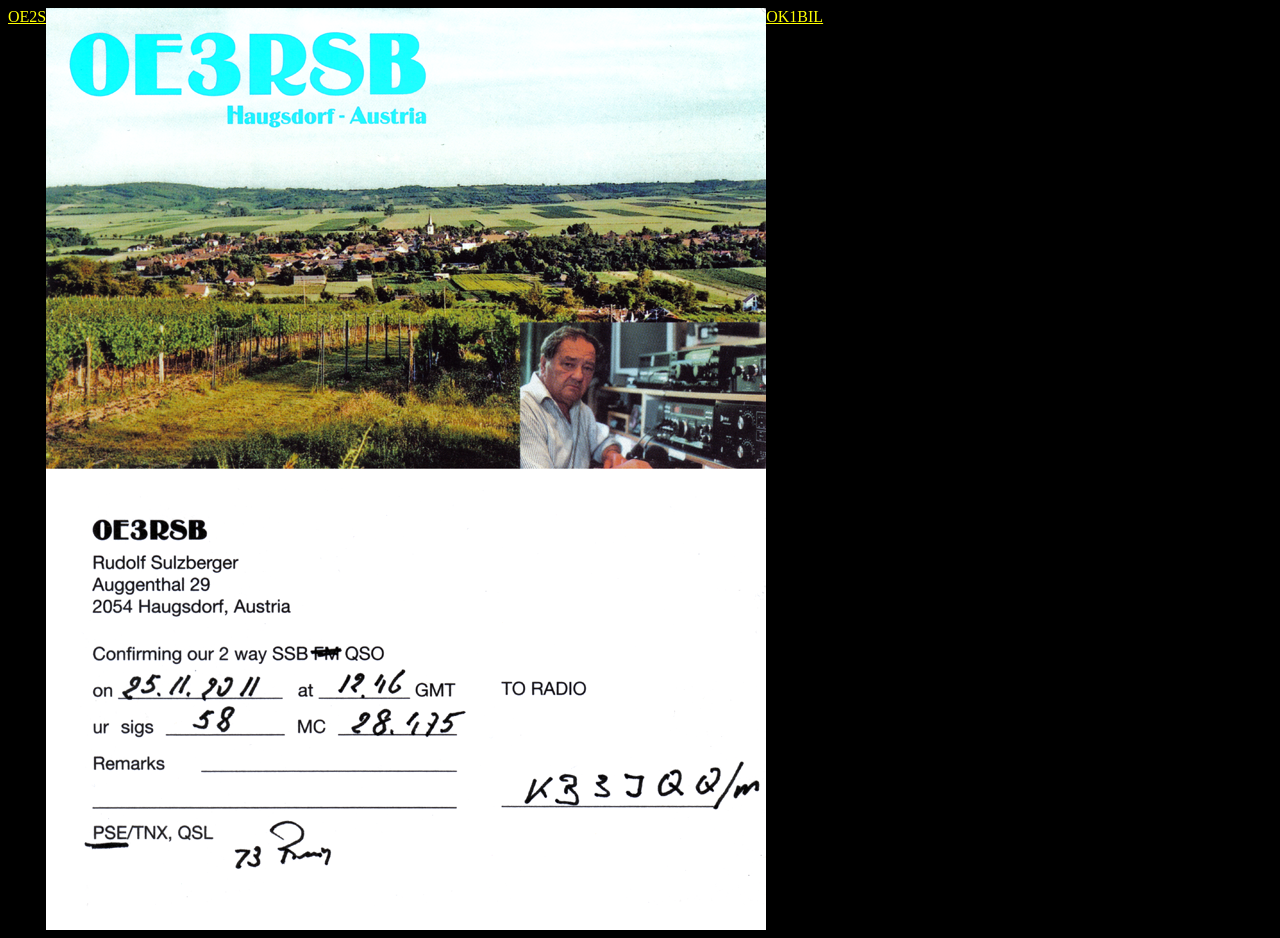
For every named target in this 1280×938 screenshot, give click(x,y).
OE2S (27, 16)
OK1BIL (794, 16)
